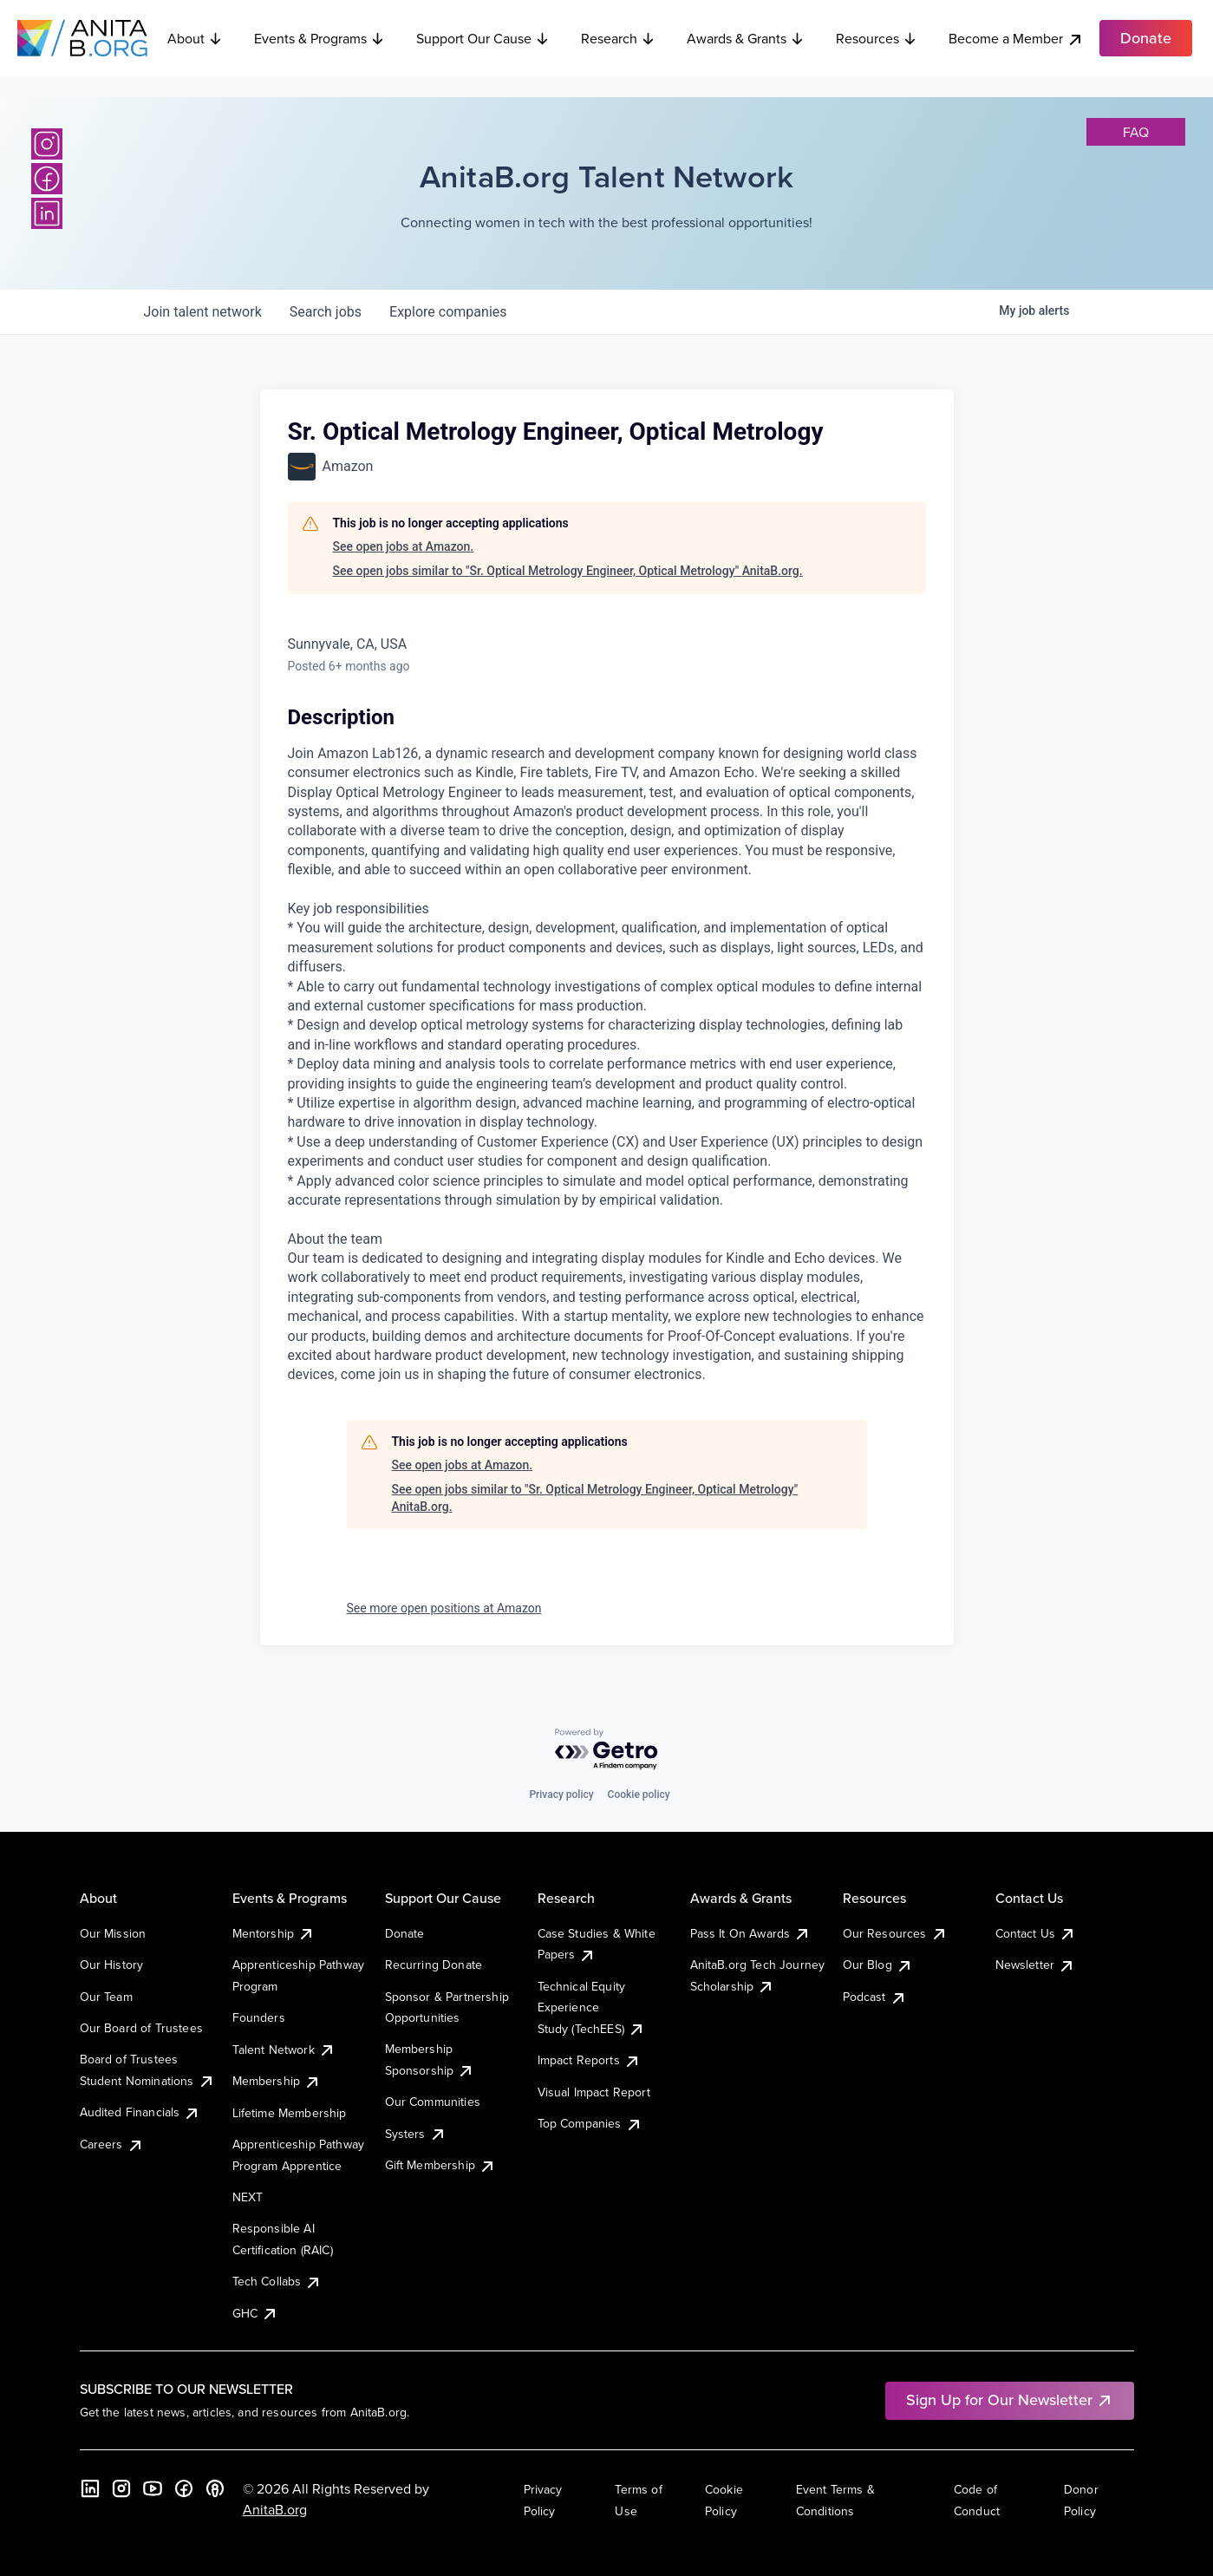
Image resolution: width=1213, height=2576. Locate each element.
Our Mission (113, 1933)
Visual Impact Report (594, 2092)
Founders (258, 2017)
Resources (876, 38)
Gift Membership (440, 2165)
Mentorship (274, 1933)
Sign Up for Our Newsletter (1009, 2399)
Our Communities (432, 2101)
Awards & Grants (746, 38)
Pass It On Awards (751, 1933)
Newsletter (1035, 1964)
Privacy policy (561, 1794)
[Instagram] (47, 144)
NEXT (248, 2197)
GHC (255, 2313)
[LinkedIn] (47, 213)
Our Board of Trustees (141, 2028)
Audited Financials (140, 2112)
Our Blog (878, 1964)
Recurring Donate (434, 1964)
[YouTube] (152, 2488)
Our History (112, 1964)
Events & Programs (319, 38)
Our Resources (895, 1933)
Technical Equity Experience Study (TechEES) (591, 2007)
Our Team (106, 1996)
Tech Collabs (277, 2281)
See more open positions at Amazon (444, 1608)
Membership (277, 2080)
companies (447, 312)
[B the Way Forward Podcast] (215, 2488)
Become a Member (1016, 39)
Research (618, 38)
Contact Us (1036, 1933)
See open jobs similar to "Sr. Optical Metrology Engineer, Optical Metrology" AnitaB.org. (568, 571)
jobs (326, 312)
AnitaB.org (275, 2509)
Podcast (875, 1996)
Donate (405, 1933)
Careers (112, 2144)
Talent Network (284, 2049)
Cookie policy (639, 1794)
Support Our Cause (483, 38)
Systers (416, 2133)
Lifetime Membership (289, 2113)
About (195, 38)
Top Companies (590, 2123)
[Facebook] (47, 178)
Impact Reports (589, 2060)
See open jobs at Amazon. (403, 546)
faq (1136, 131)
